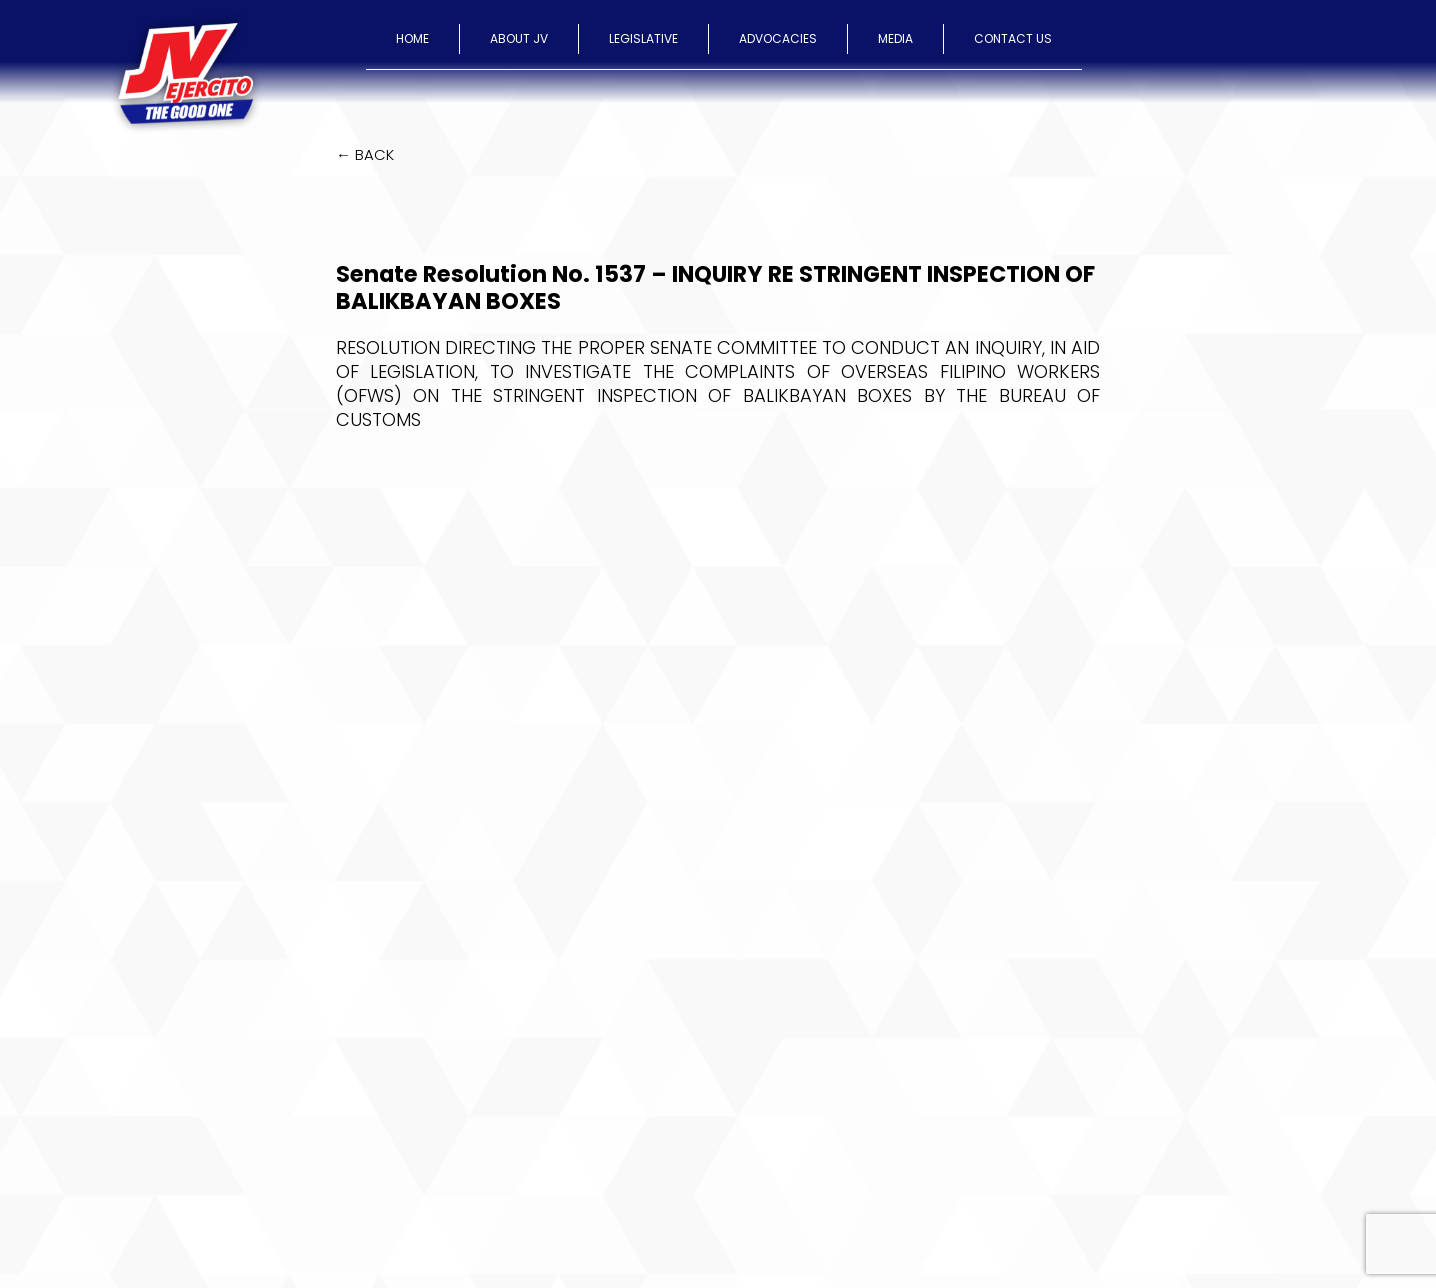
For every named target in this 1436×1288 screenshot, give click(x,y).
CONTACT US (1013, 38)
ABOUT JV (519, 38)
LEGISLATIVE (643, 38)
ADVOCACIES (778, 38)
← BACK (365, 154)
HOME (412, 38)
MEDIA (895, 38)
